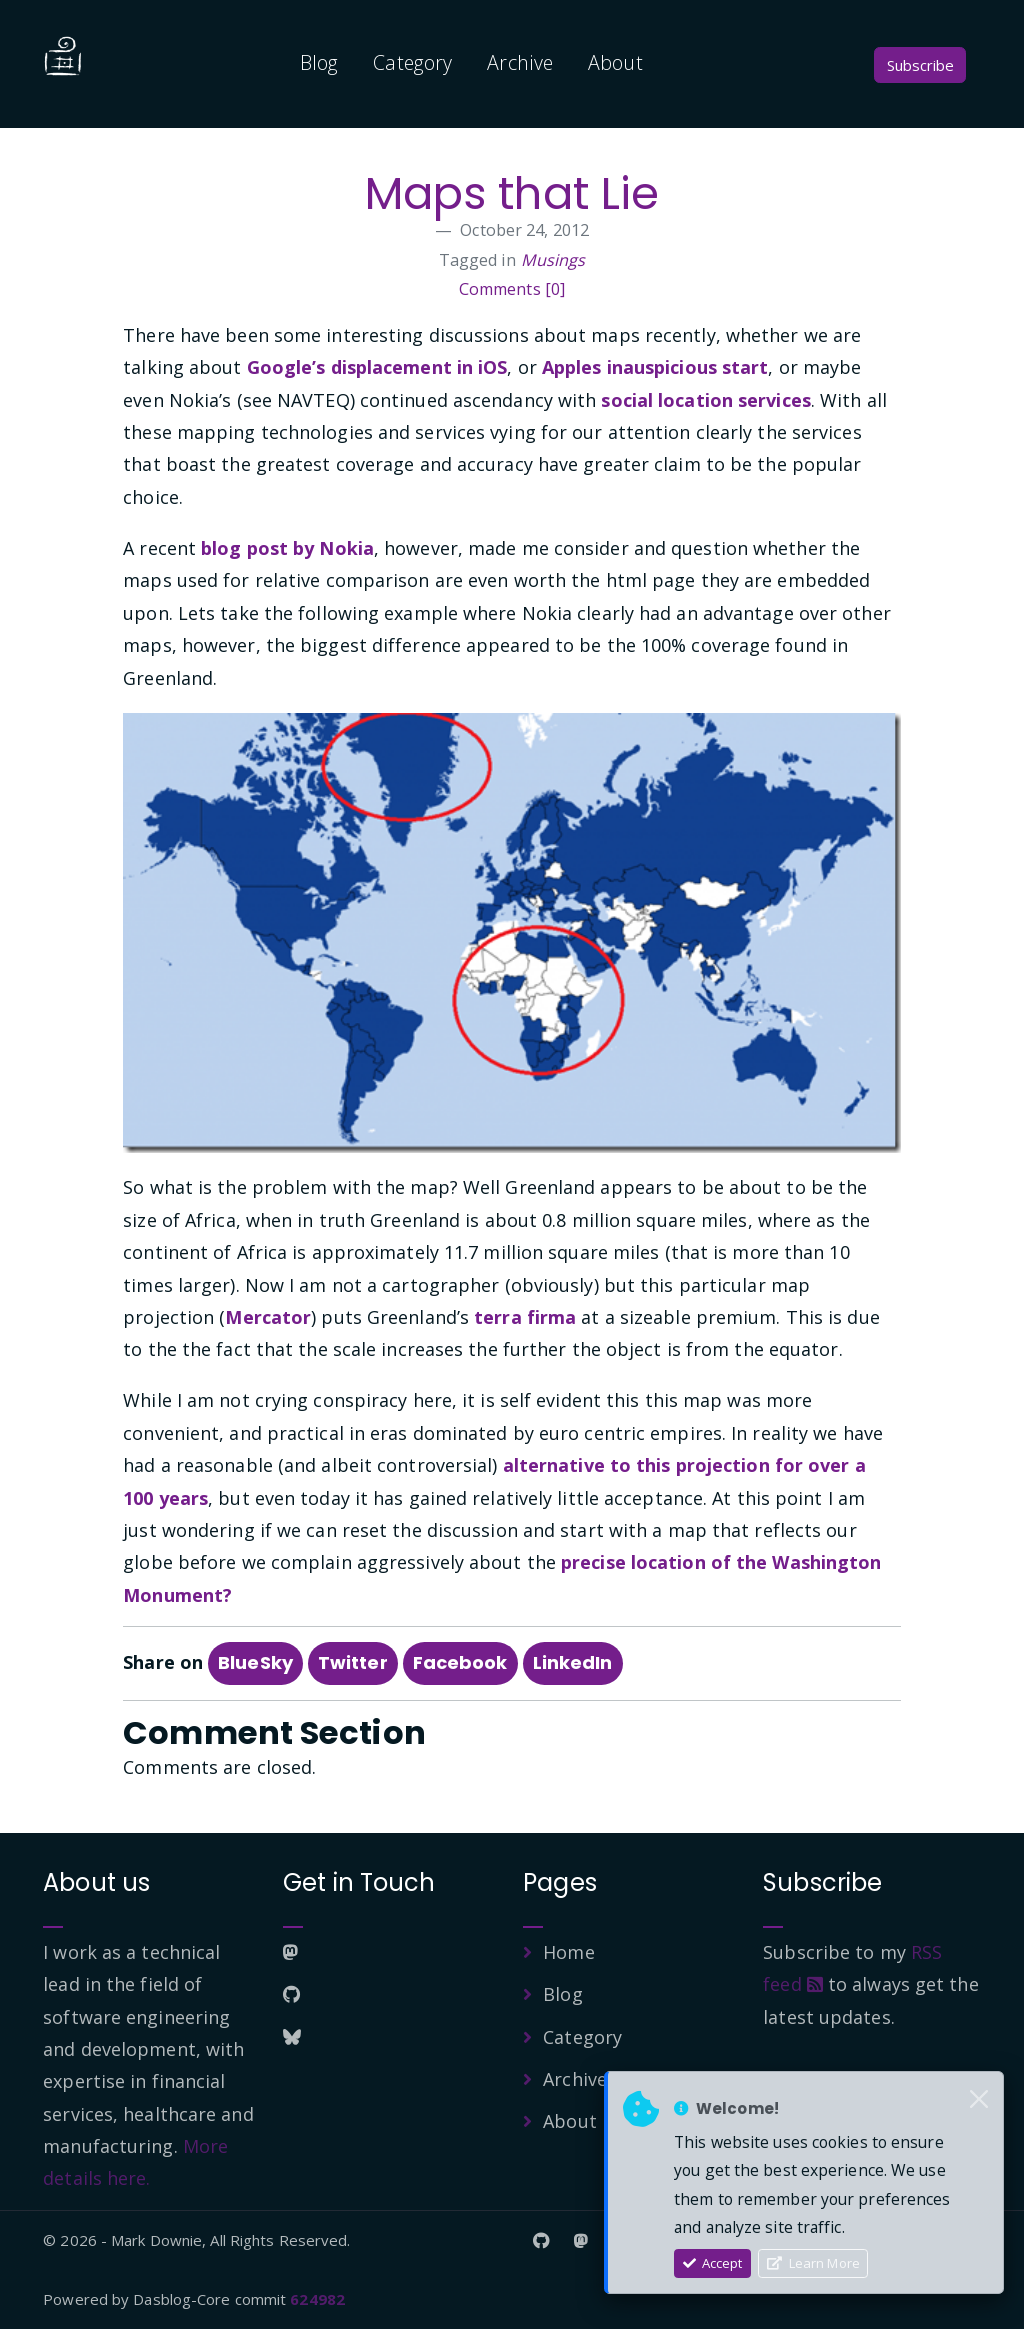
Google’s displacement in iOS (377, 367)
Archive (520, 62)
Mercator (268, 1317)
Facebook (460, 1662)
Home (568, 1952)
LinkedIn (573, 1662)
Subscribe (920, 65)
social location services (705, 400)
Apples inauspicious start (655, 367)
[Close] (979, 2100)
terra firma (525, 1317)
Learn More (813, 2263)
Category (412, 62)
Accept (713, 2263)
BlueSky (255, 1662)
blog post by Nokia (287, 548)
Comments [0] (512, 289)
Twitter (353, 1662)
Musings (553, 260)
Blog (319, 62)
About (615, 62)
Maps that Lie (511, 193)
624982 (317, 2299)
